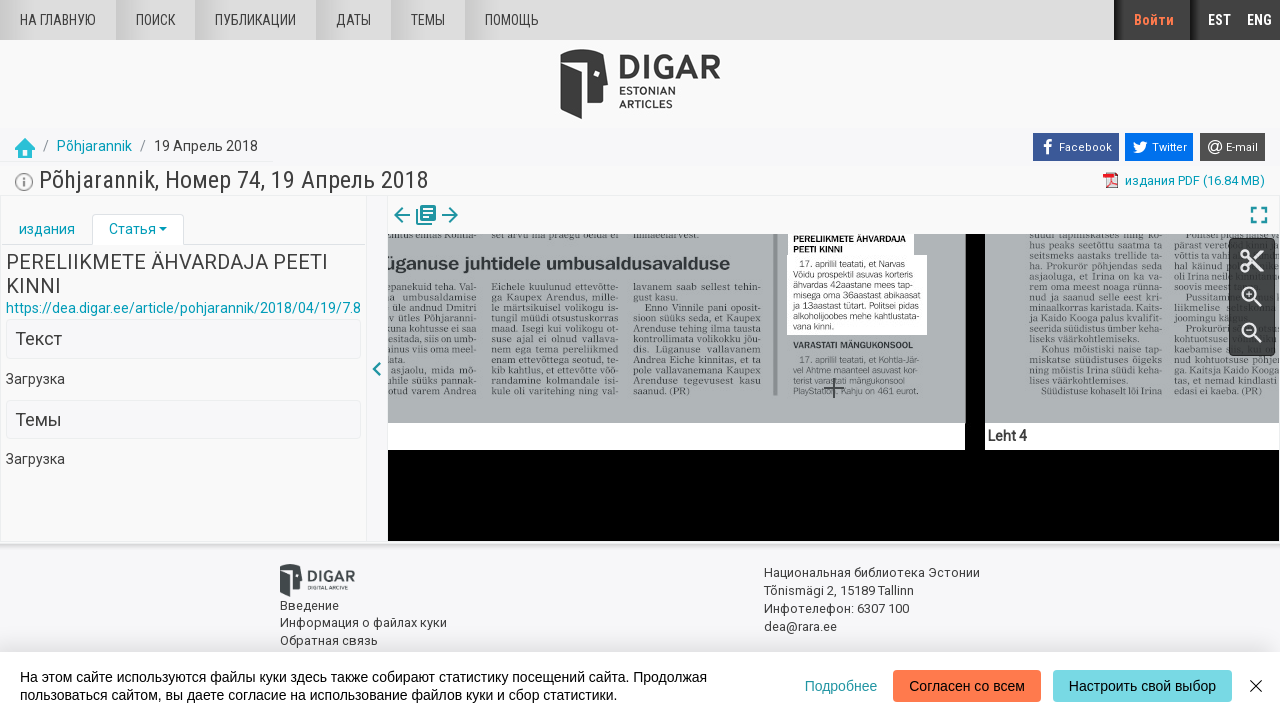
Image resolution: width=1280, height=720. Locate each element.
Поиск (155, 20)
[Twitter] (1159, 147)
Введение (309, 605)
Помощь (512, 20)
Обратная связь (329, 640)
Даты (353, 20)
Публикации (255, 20)
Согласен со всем (967, 686)
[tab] (47, 229)
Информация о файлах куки (363, 622)
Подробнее (841, 686)
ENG (1259, 20)
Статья (132, 229)
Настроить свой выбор (1142, 686)
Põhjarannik (94, 146)
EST (1219, 20)
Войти (1154, 20)
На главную (58, 20)
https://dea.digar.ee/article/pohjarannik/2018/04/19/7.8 (183, 308)
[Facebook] (1076, 147)
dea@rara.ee (800, 626)
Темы (428, 20)
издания (47, 229)
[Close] (1256, 686)
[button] (163, 229)
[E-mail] (1232, 147)
